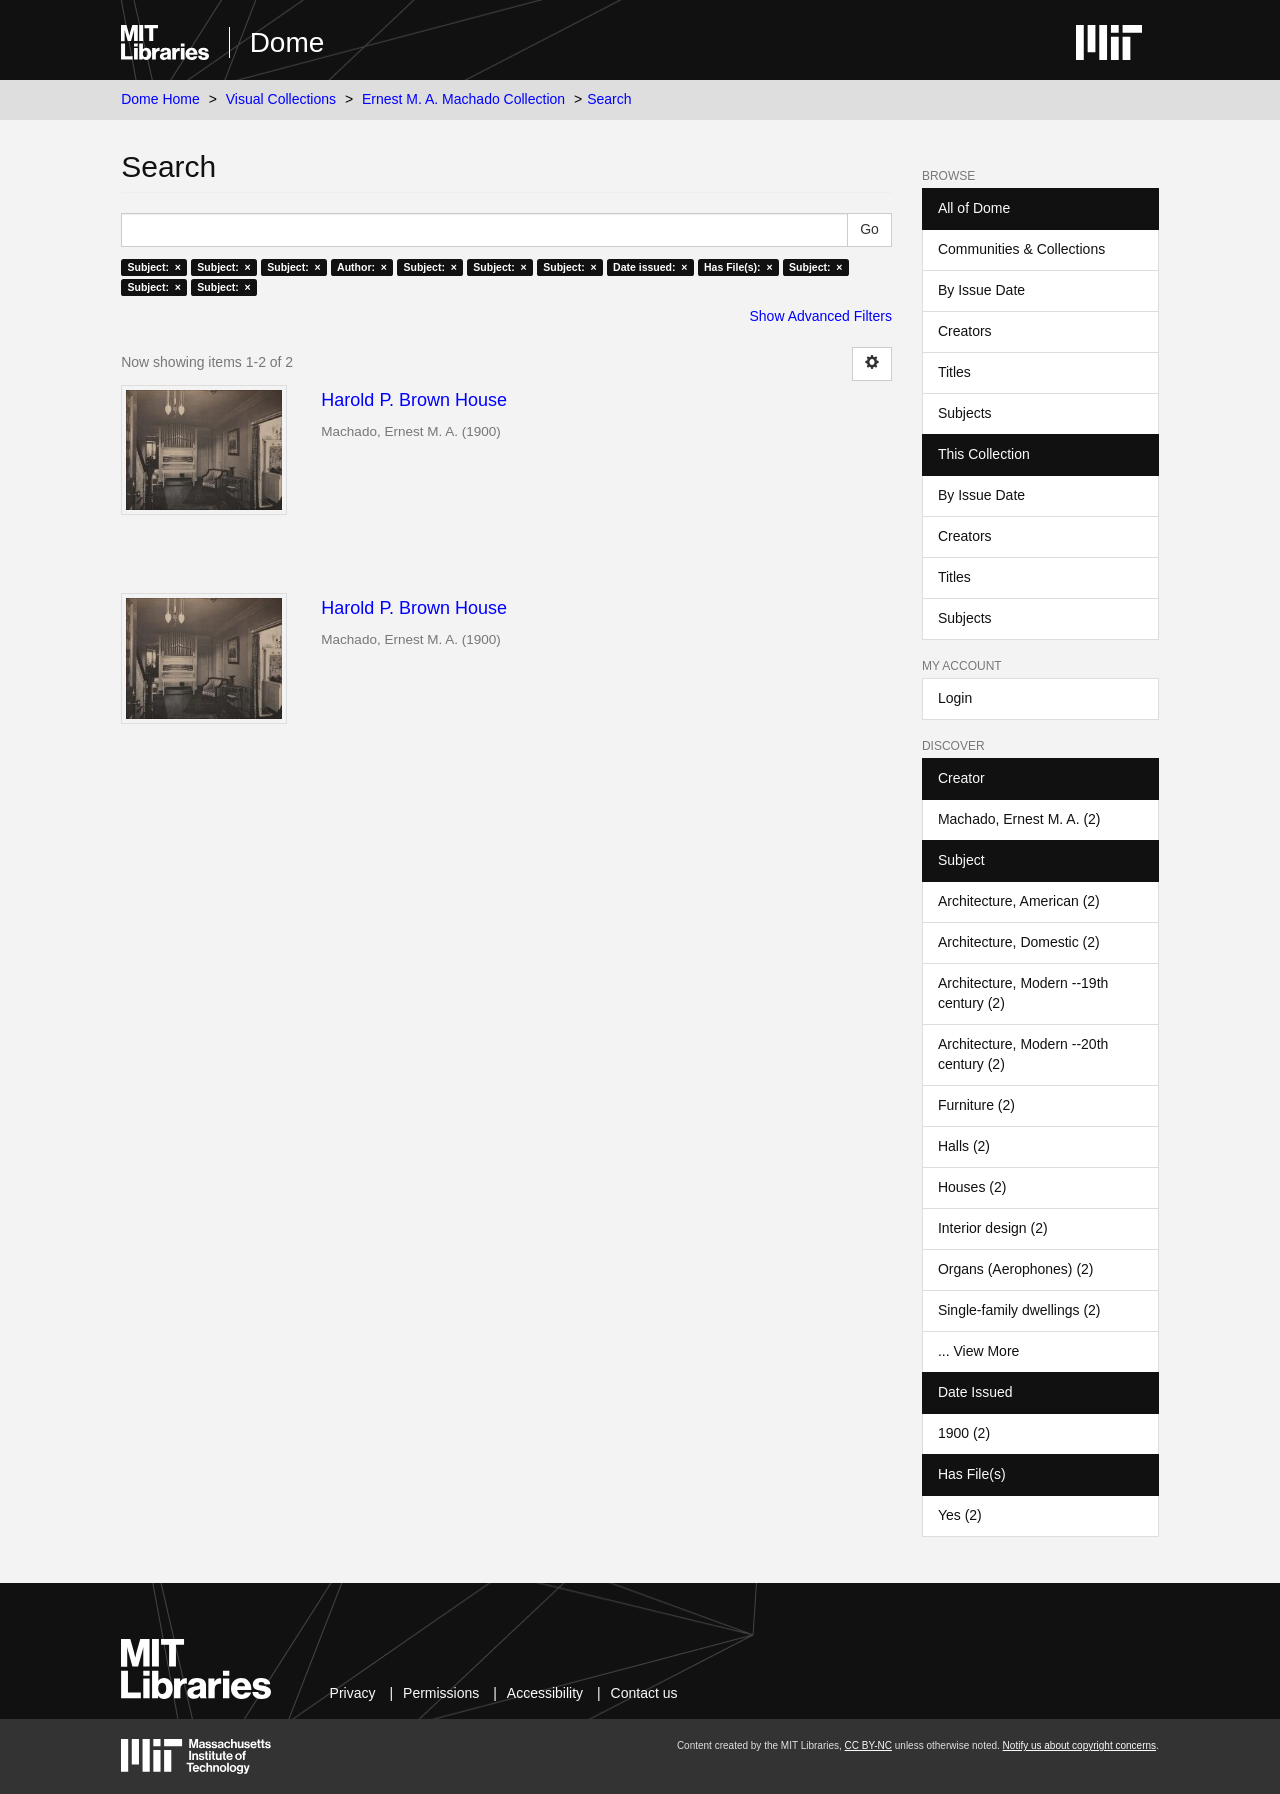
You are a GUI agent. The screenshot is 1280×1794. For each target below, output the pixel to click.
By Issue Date (981, 290)
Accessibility (545, 1693)
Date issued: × (650, 267)
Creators (965, 331)
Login (955, 698)
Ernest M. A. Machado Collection (463, 99)
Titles (954, 372)
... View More (978, 1351)
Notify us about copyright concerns (1079, 1745)
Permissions (441, 1693)
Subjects (965, 413)
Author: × (362, 267)
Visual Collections (281, 99)
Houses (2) (972, 1187)
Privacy (353, 1693)
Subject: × (153, 267)
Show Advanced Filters (821, 316)
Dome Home (160, 99)
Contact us (644, 1693)
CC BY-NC (868, 1745)
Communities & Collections (1021, 249)
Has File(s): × (738, 267)
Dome (287, 42)
